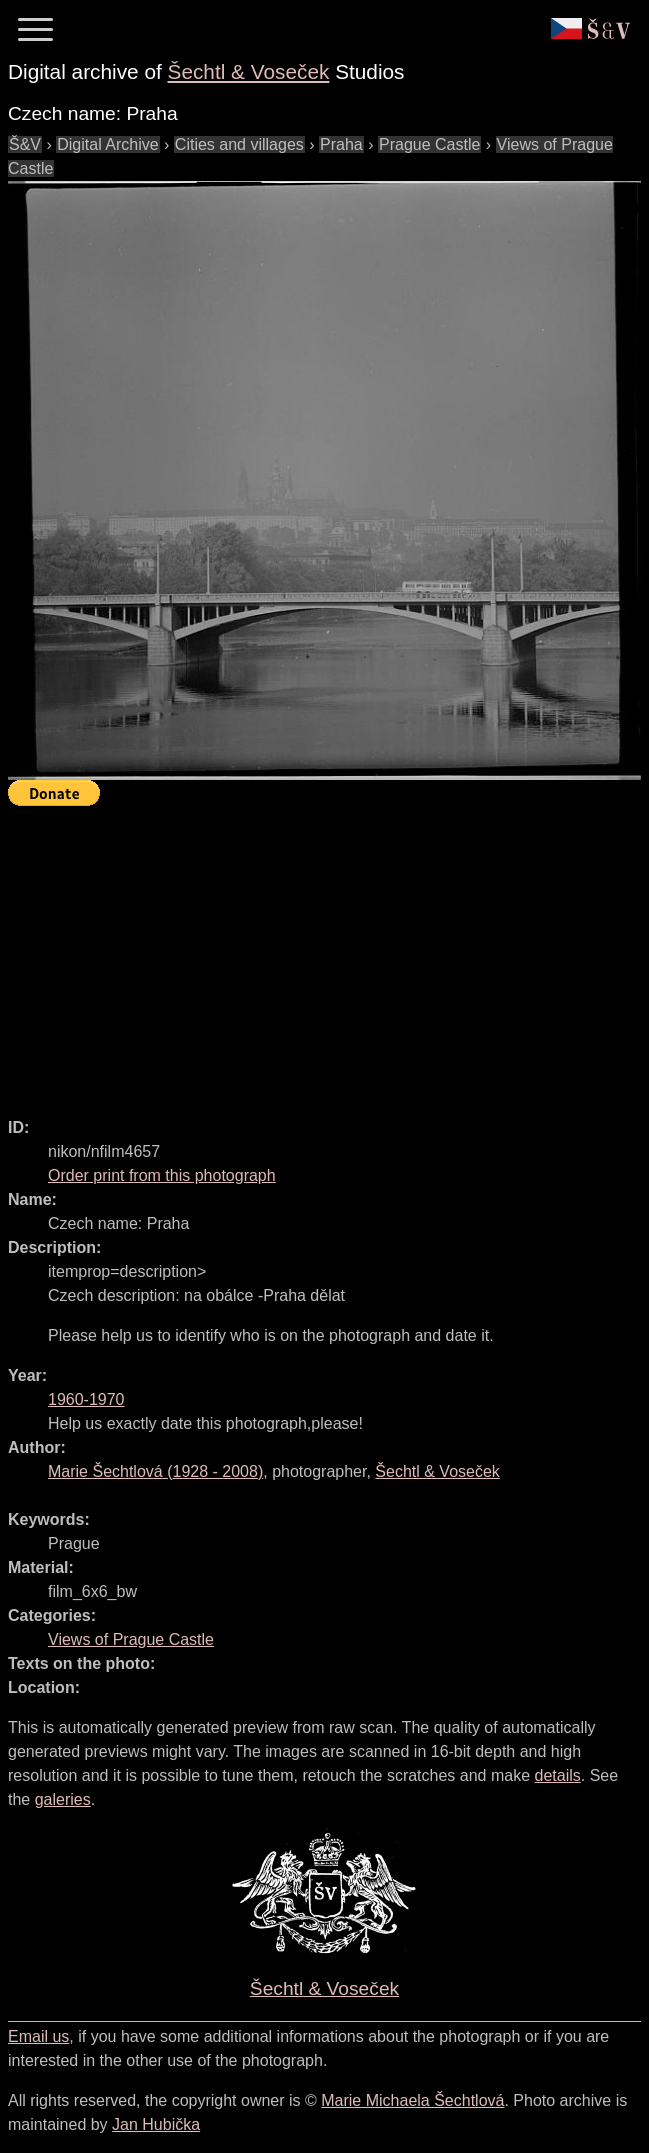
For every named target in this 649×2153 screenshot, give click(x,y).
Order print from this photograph (162, 1175)
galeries (63, 1799)
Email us (38, 2036)
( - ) (155, 1471)
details (558, 1775)
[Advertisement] (328, 953)
